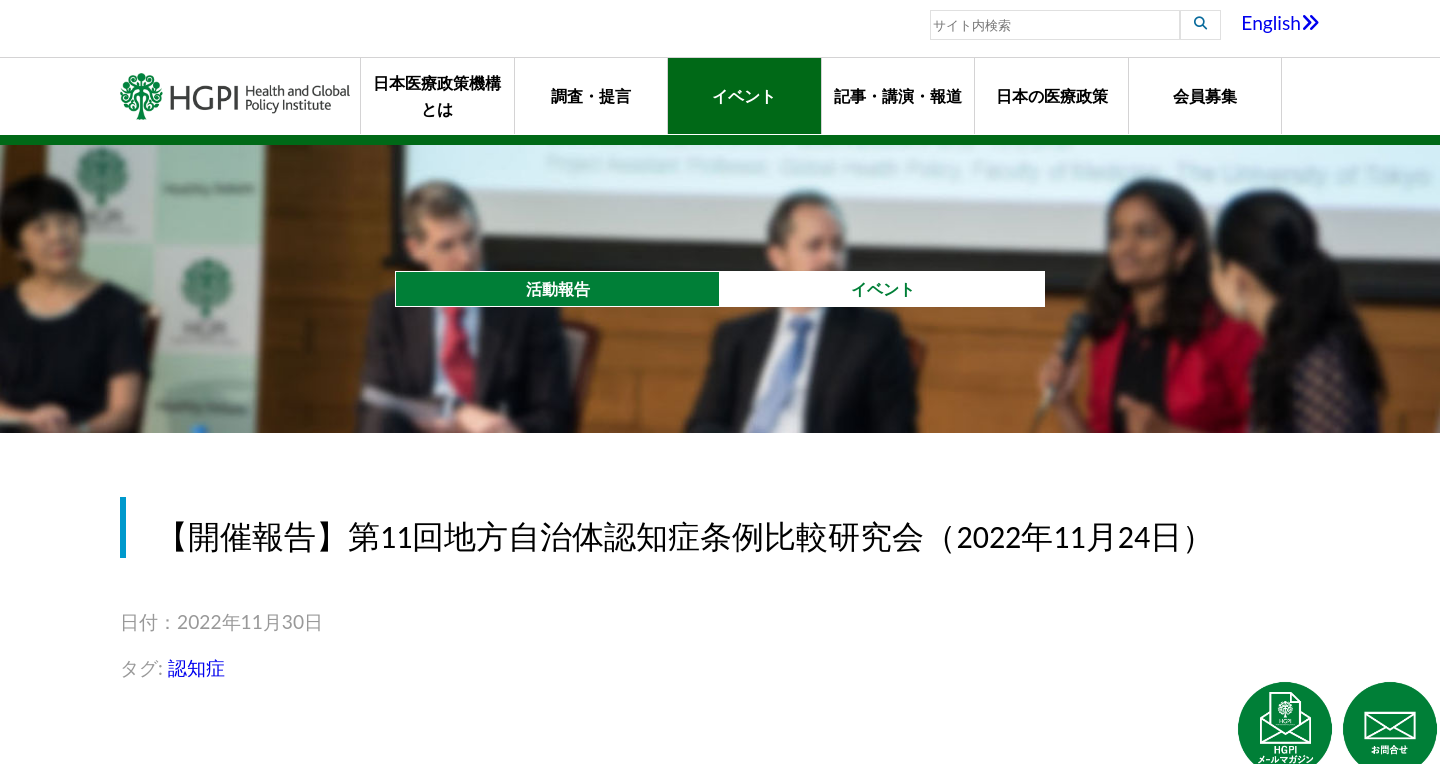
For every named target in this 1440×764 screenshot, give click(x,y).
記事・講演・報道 (898, 95)
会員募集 (1205, 95)
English (1280, 22)
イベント (744, 95)
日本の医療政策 (1052, 95)
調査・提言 (591, 95)
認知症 (196, 667)
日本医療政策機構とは (437, 95)
